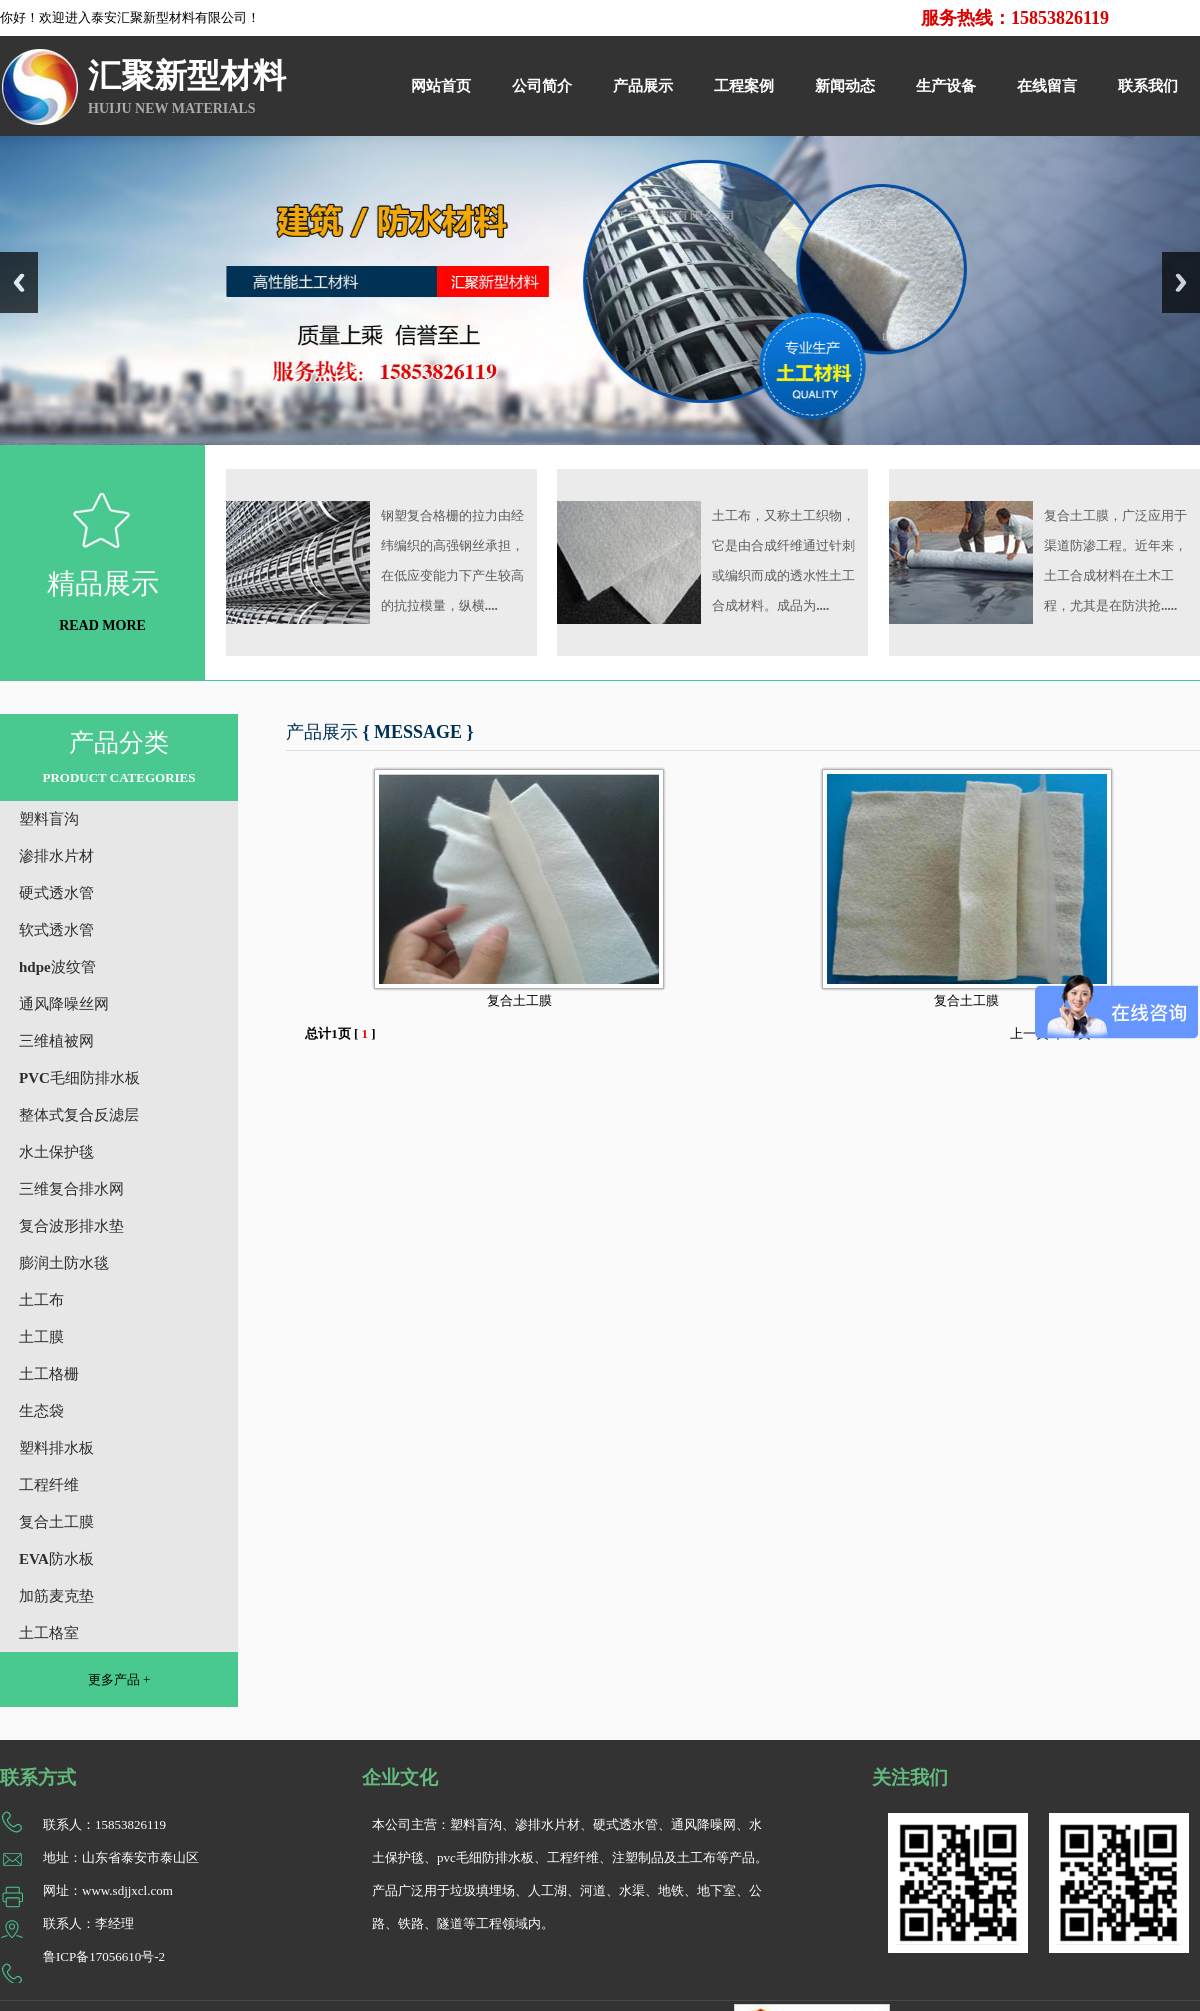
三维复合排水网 (71, 1189)
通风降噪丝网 (64, 1004)
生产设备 (946, 86)
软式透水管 (56, 930)
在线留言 (1047, 86)
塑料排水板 (56, 1448)
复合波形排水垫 (71, 1226)
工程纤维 (49, 1485)
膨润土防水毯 (64, 1263)
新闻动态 (845, 86)
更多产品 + (119, 1679)
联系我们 (1148, 86)
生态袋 (41, 1411)
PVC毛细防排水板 (79, 1078)
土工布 (41, 1300)
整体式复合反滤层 (79, 1115)
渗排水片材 (56, 856)
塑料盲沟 (49, 819)
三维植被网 (56, 1041)
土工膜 (41, 1337)
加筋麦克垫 (56, 1596)
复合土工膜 (56, 1522)
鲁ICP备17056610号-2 (104, 1956)
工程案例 (744, 86)
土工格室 (49, 1633)
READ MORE (102, 625)
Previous (19, 282)
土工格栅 (49, 1374)
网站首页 (441, 86)
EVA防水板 (56, 1559)
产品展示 (643, 86)
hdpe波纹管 (57, 967)
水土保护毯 (56, 1152)
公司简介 (542, 86)
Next (1181, 282)
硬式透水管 (56, 893)
